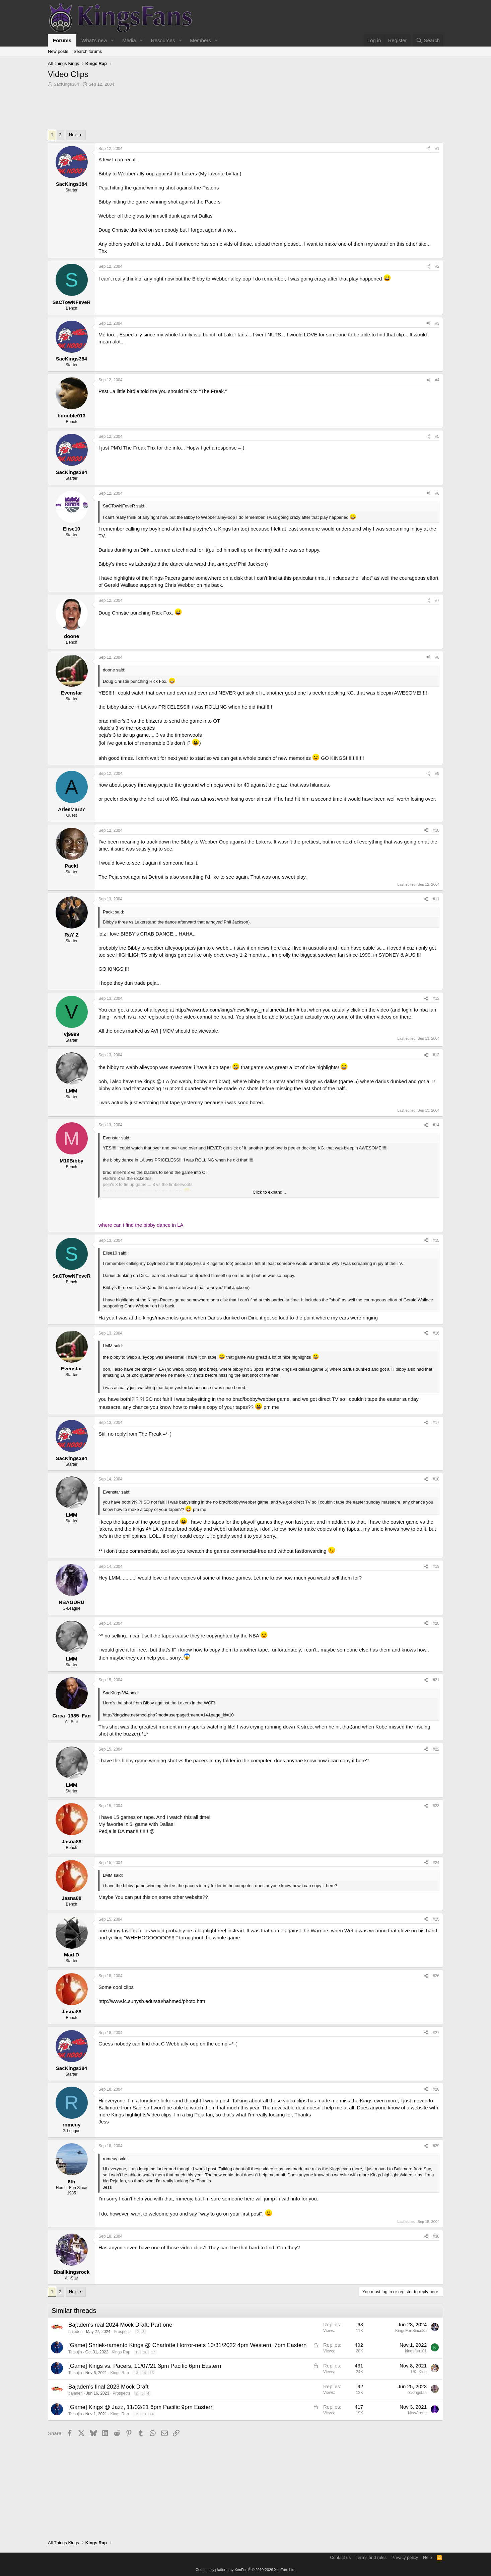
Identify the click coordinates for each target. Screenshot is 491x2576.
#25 (436, 1919)
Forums (62, 40)
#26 (436, 1976)
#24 (436, 1862)
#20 (436, 1623)
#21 (436, 1680)
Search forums (88, 51)
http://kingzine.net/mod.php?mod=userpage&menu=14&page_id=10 (168, 1714)
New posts (58, 51)
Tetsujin (75, 2352)
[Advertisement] (245, 110)
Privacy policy (405, 2557)
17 (153, 2352)
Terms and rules (371, 2557)
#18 (436, 1479)
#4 (437, 380)
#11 (436, 899)
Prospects (122, 2331)
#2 (437, 266)
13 (136, 2373)
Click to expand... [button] (269, 1192)
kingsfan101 (416, 2351)
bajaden (75, 2331)
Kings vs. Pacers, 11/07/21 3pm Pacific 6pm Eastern (154, 2366)
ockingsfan (417, 2392)
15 (137, 2352)
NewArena (417, 2413)
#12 (436, 998)
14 (144, 2373)
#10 (436, 830)
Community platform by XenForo (245, 2570)
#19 (436, 1566)
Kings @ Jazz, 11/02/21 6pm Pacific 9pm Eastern (151, 2407)
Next (73, 134)
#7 (437, 600)
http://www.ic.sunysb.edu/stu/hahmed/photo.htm (151, 2001)
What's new (94, 40)
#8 (437, 657)
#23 (436, 1805)
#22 (436, 1749)
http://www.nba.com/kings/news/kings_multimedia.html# (237, 1010)
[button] (112, 40)
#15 (436, 1240)
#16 (436, 1333)
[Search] (428, 40)
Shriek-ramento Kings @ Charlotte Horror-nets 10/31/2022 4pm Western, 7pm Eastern (197, 2345)
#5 (437, 436)
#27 (436, 2032)
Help (427, 2557)
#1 (437, 148)
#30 (436, 2236)
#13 (436, 1055)
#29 (436, 2146)
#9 (437, 773)
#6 (437, 493)
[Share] (428, 149)
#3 (437, 323)
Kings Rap (121, 2352)
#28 (436, 2089)
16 (145, 2352)
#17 (436, 1422)
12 (136, 2414)
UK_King (419, 2371)
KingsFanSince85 (411, 2330)
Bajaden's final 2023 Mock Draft (108, 2387)
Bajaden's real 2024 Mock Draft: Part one (120, 2325)
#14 (436, 1125)
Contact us (340, 2557)
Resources (163, 40)
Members (200, 40)
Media (129, 40)
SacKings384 (66, 84)
